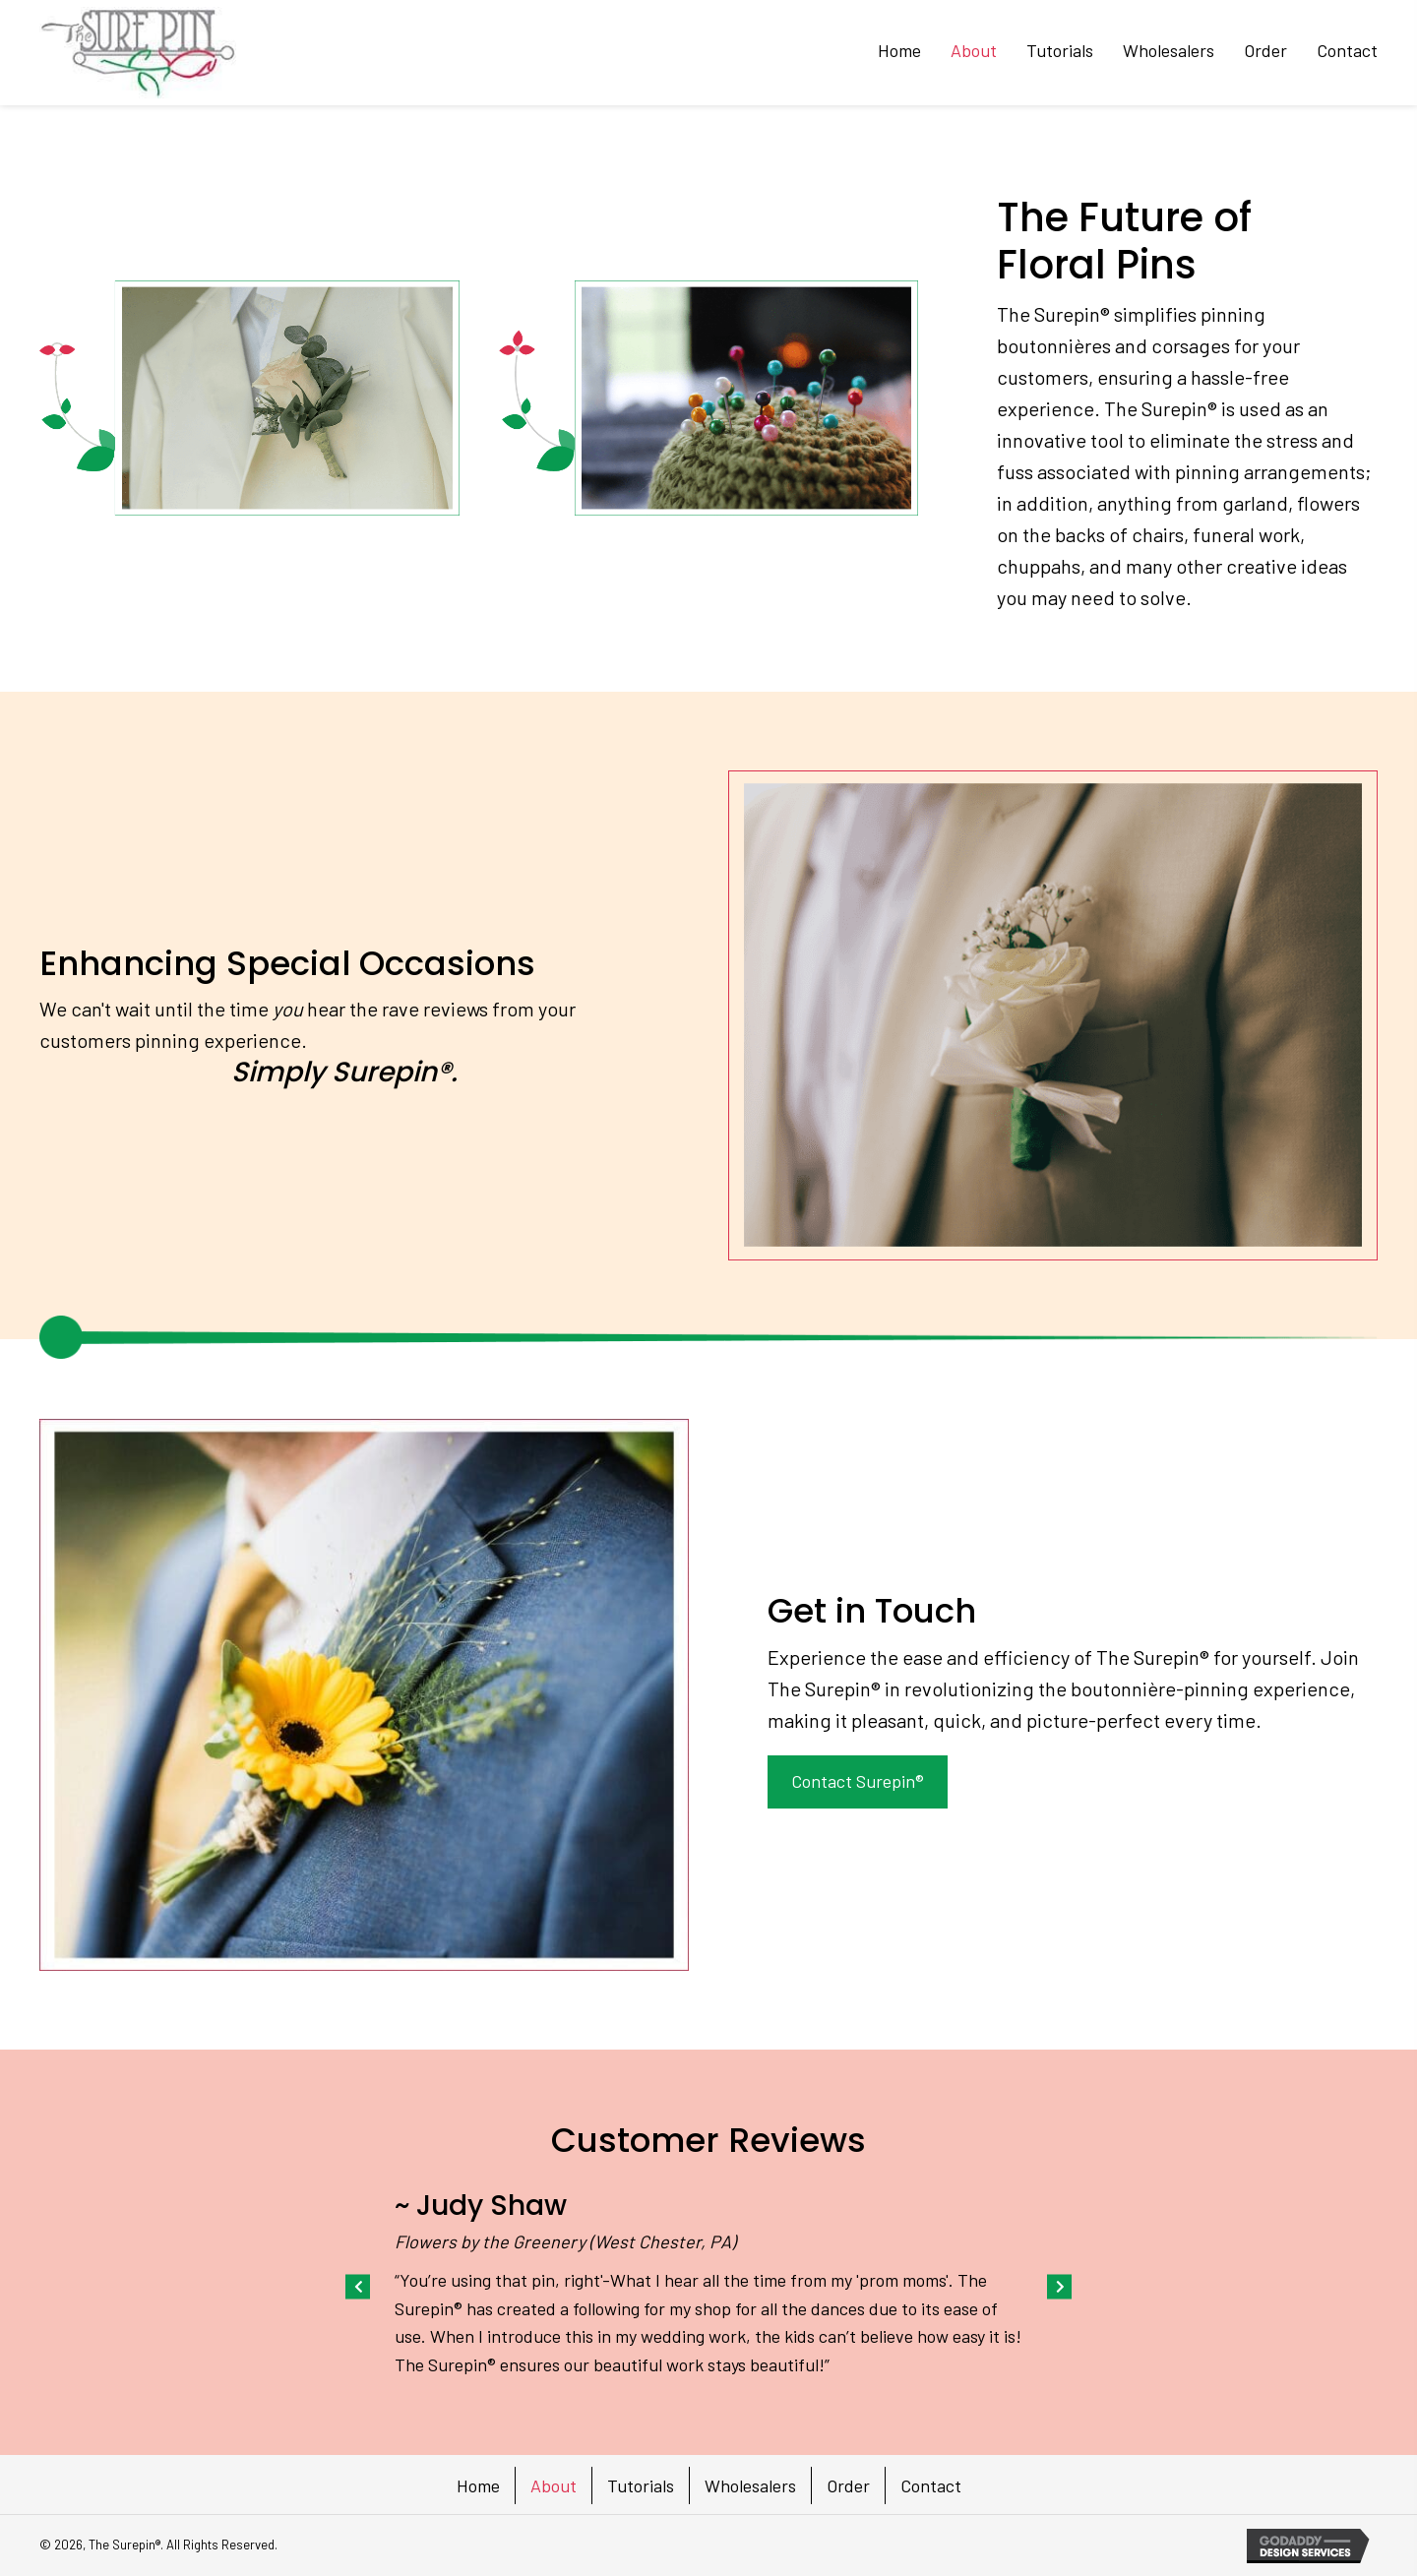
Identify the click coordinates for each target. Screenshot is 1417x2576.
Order (848, 2485)
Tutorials (640, 2485)
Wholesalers (750, 2485)
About (553, 2485)
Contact (930, 2485)
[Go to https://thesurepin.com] (137, 52)
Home (478, 2485)
